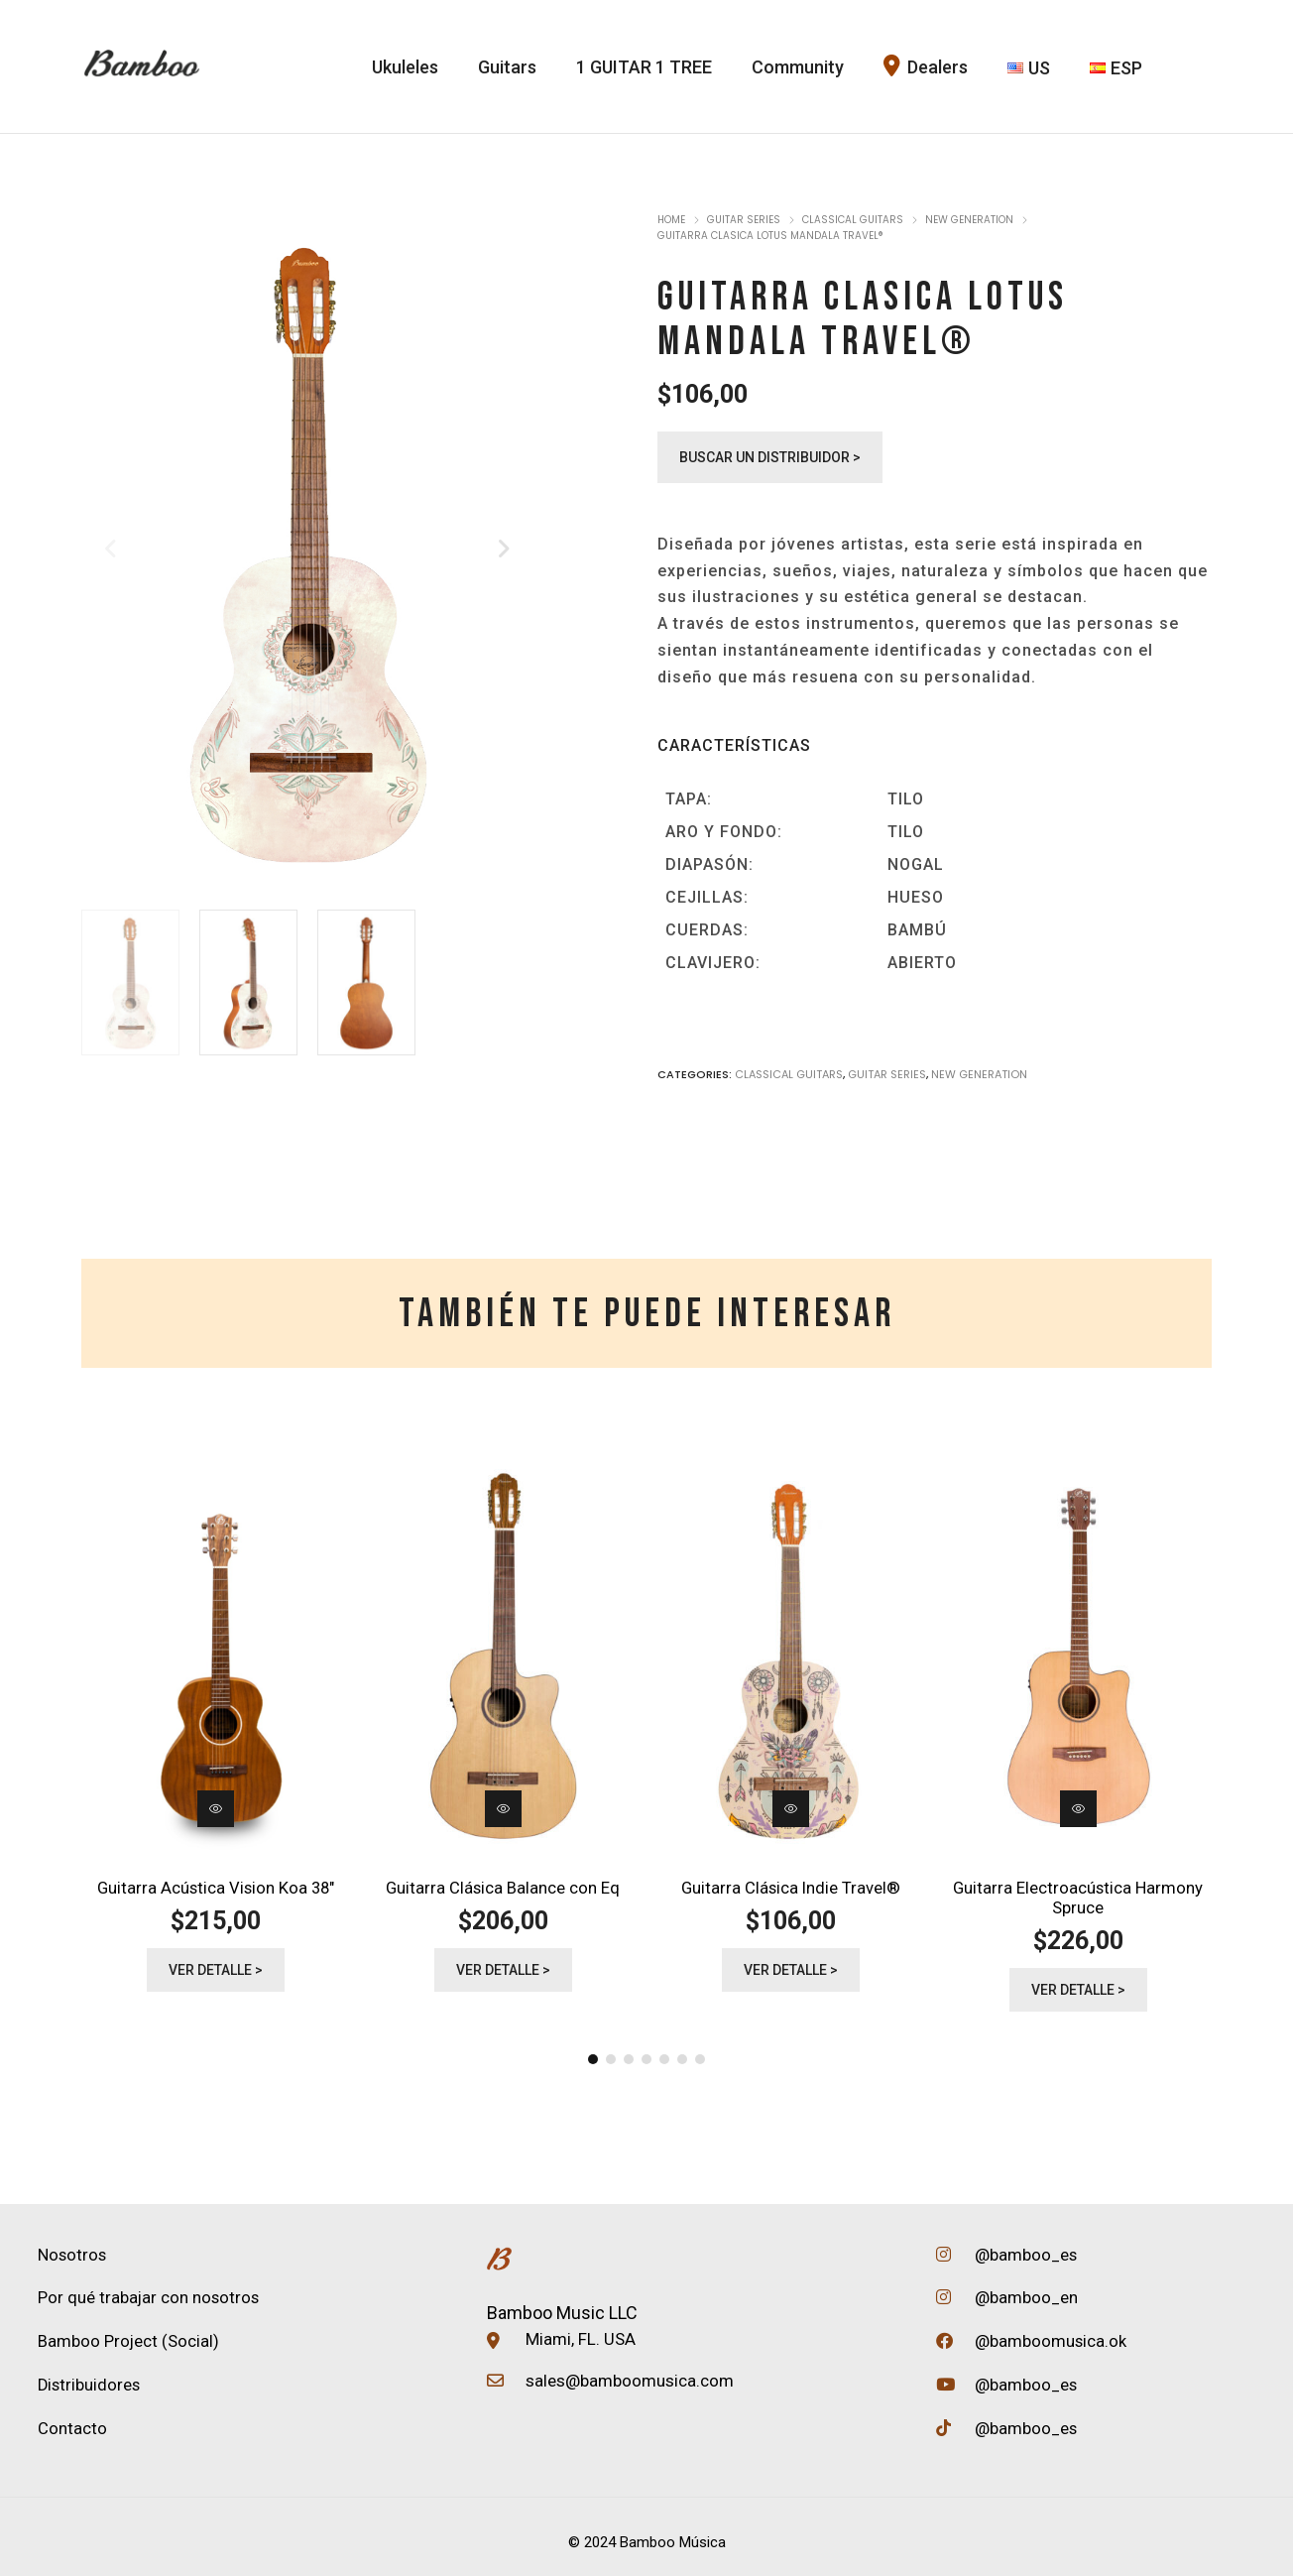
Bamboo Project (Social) (129, 2332)
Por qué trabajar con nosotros (150, 2289)
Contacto (72, 2417)
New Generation (969, 219)
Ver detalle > (216, 1966)
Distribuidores (90, 2375)
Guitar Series (743, 219)
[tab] (647, 1313)
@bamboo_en (1025, 2288)
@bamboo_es (1025, 2247)
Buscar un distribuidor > (770, 457)
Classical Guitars (852, 219)
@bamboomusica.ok (1049, 2330)
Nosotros (73, 2247)
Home (671, 219)
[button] (593, 2052)
